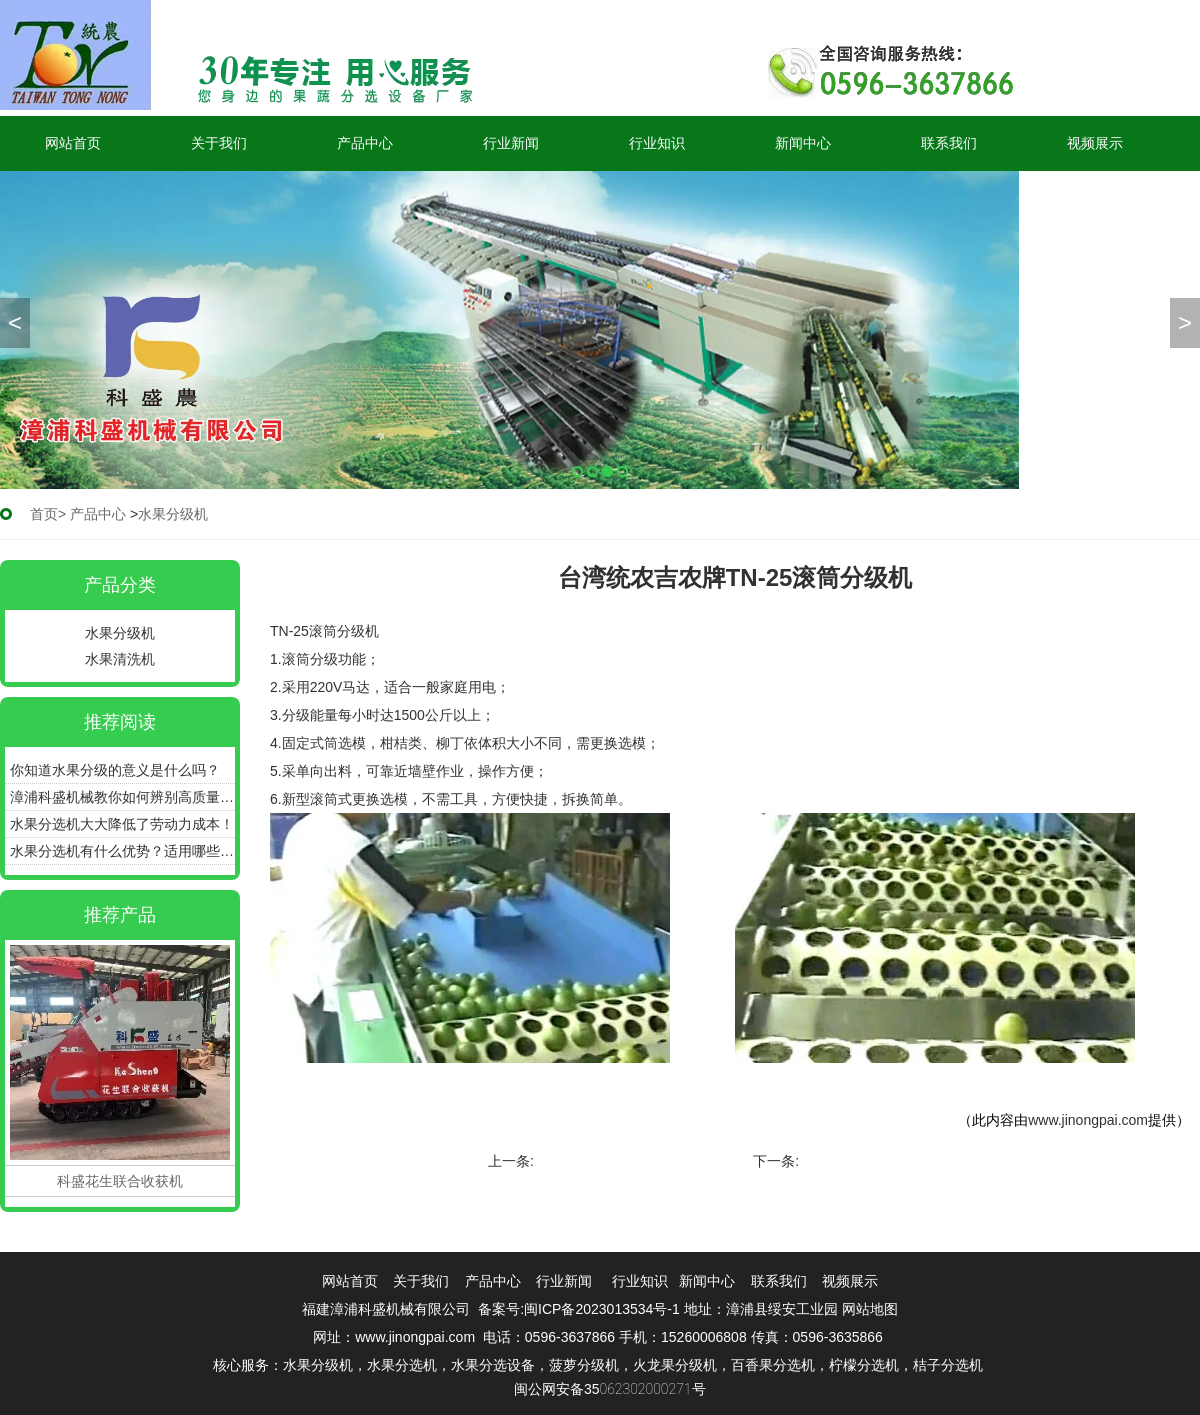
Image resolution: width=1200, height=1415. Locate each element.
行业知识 (657, 143)
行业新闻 (511, 143)
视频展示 (1095, 143)
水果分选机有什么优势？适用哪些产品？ (122, 851)
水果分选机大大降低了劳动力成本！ (122, 824)
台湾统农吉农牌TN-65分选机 (892, 1161)
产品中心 (365, 143)
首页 (44, 514)
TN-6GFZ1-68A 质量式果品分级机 (644, 1161)
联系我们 (949, 143)
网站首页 (73, 143)
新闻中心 (803, 143)
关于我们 (219, 143)
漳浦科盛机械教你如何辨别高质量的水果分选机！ (122, 797)
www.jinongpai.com (1088, 1120)
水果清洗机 (120, 659)
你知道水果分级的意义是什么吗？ (115, 770)
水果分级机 (120, 633)
